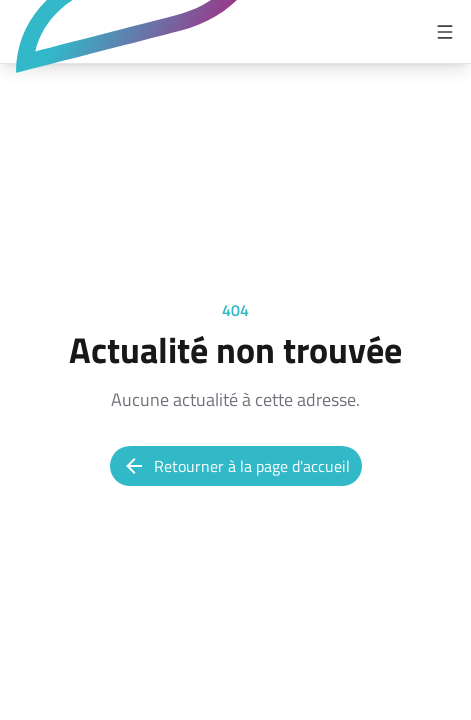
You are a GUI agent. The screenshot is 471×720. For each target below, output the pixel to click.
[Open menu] (445, 32)
